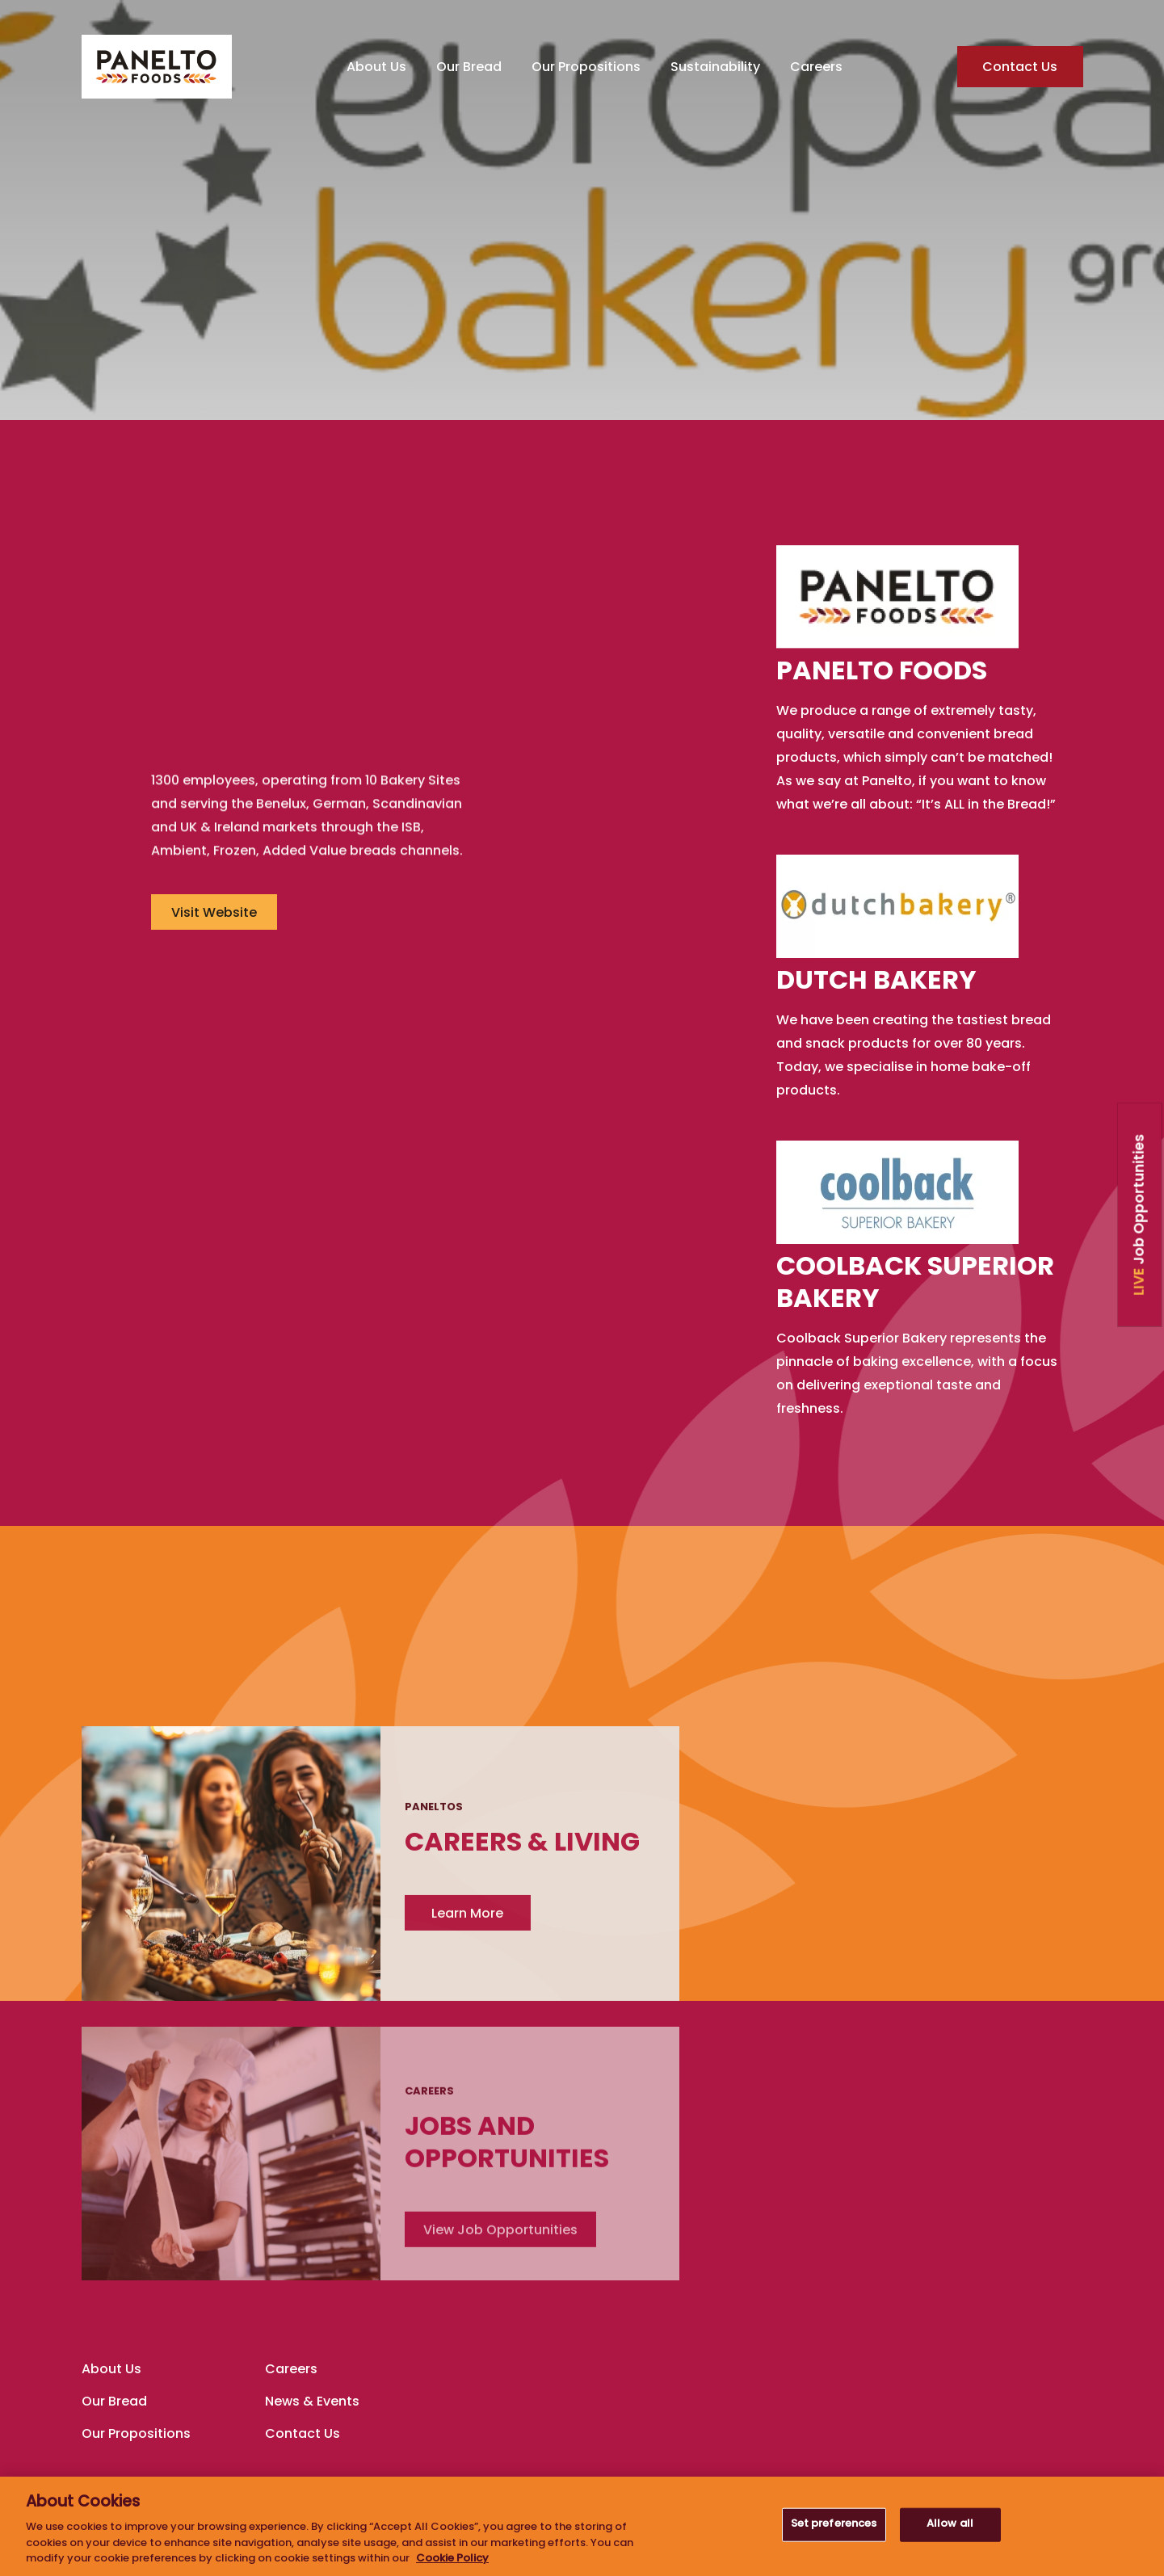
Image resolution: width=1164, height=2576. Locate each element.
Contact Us (1019, 68)
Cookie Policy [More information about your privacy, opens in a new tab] (452, 2559)
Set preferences (834, 2524)
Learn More (871, 1790)
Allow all (950, 2524)
